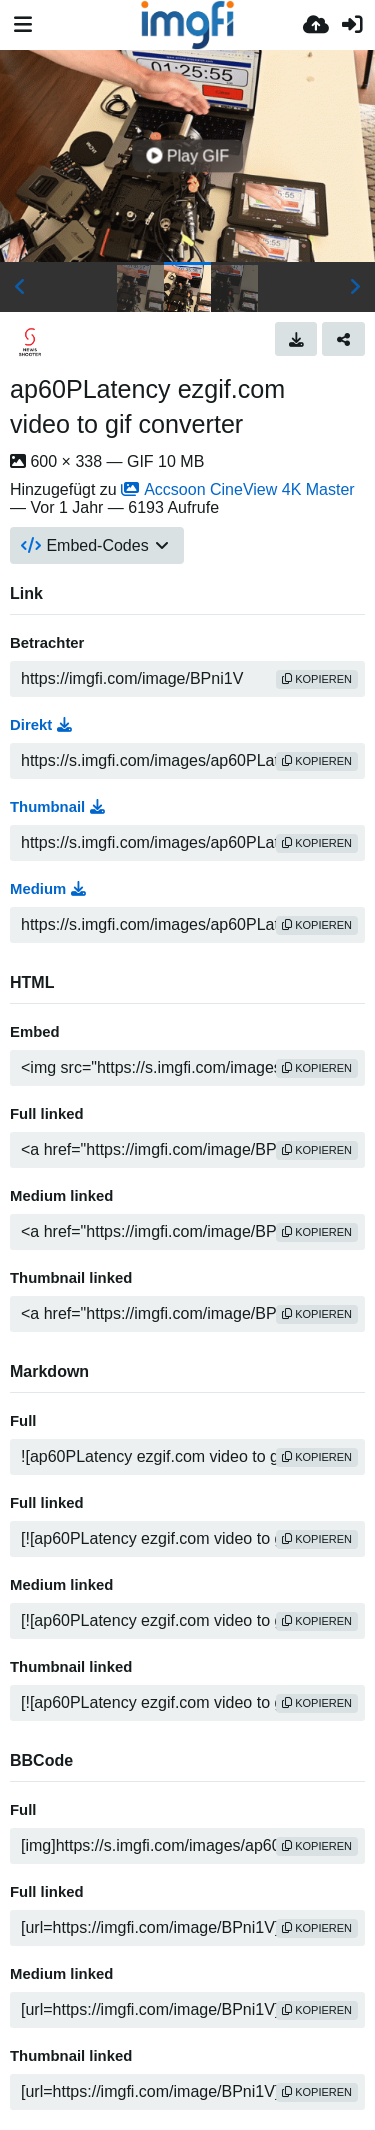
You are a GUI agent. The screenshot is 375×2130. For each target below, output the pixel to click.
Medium (48, 889)
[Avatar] (30, 342)
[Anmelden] (352, 25)
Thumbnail (57, 807)
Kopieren (317, 679)
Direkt (41, 725)
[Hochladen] (316, 25)
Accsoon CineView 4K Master (237, 489)
